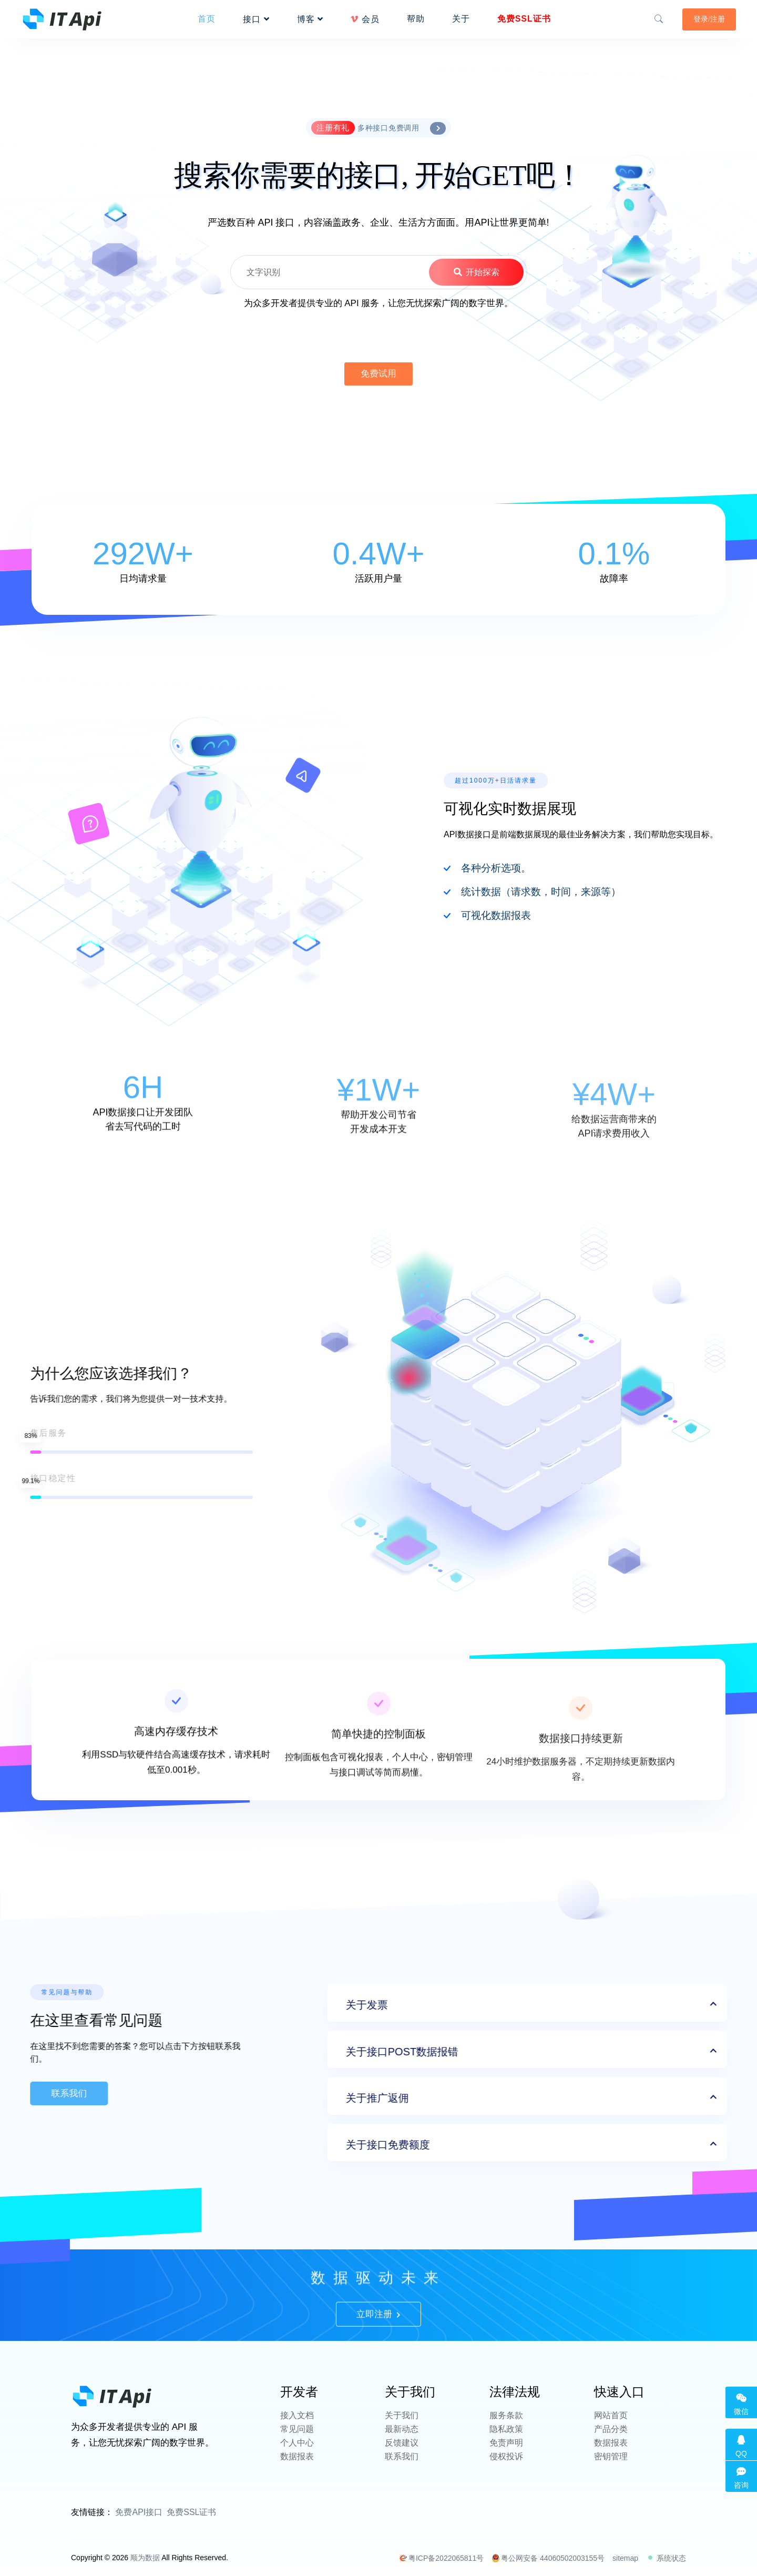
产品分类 (611, 2429)
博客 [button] (310, 19)
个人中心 (297, 2442)
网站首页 (611, 2415)
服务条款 (506, 2415)
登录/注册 (709, 19)
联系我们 (401, 2456)
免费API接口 (138, 2512)
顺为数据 (145, 2557)
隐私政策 (506, 2429)
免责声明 (506, 2442)
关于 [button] (461, 18)
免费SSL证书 (191, 2512)
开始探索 (476, 272)
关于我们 (401, 2415)
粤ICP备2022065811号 (441, 2558)
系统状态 (666, 2557)
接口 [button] (256, 19)
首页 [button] (207, 18)
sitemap (625, 2558)
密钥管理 (611, 2456)
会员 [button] (365, 19)
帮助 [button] (416, 18)
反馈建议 (401, 2442)
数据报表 (297, 2456)
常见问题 (297, 2429)
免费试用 (378, 374)
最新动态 (401, 2429)
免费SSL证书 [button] (524, 18)
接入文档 (297, 2415)
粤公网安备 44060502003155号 (548, 2558)
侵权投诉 (506, 2456)
